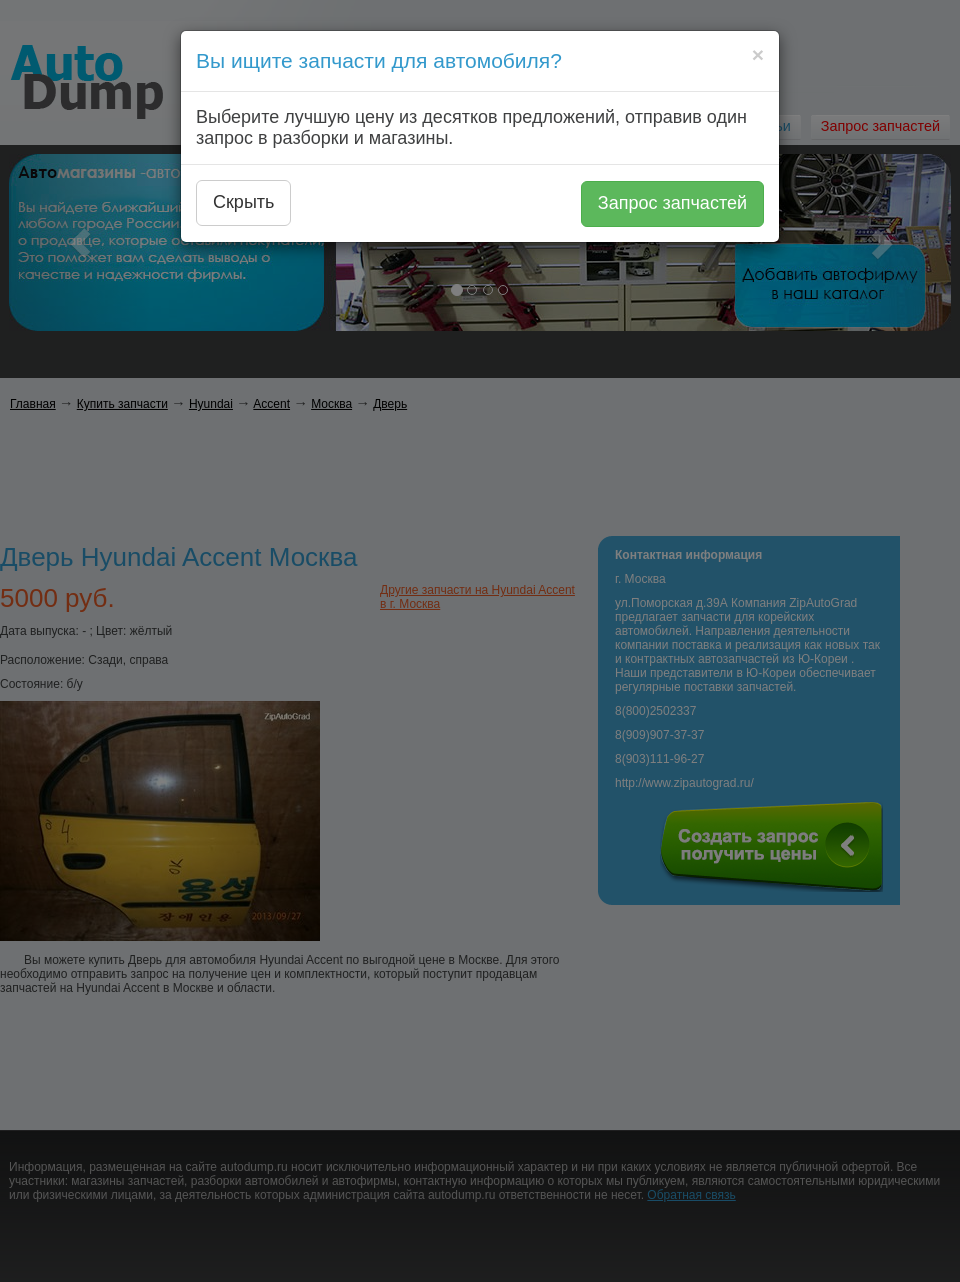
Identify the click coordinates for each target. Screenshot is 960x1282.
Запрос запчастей (672, 203)
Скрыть (243, 202)
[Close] (758, 54)
